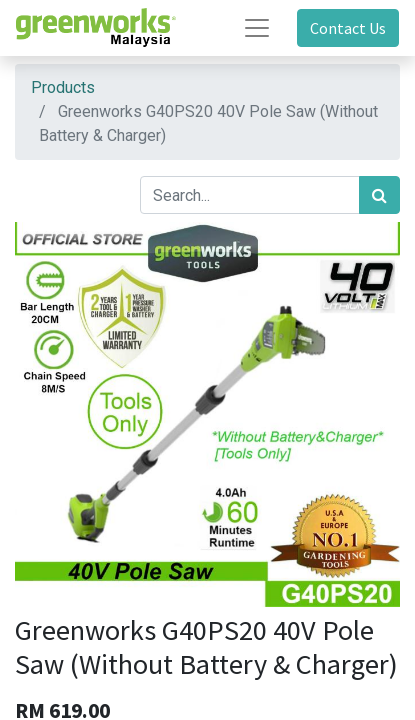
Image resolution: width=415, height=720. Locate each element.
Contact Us (348, 28)
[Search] (379, 195)
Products (63, 87)
